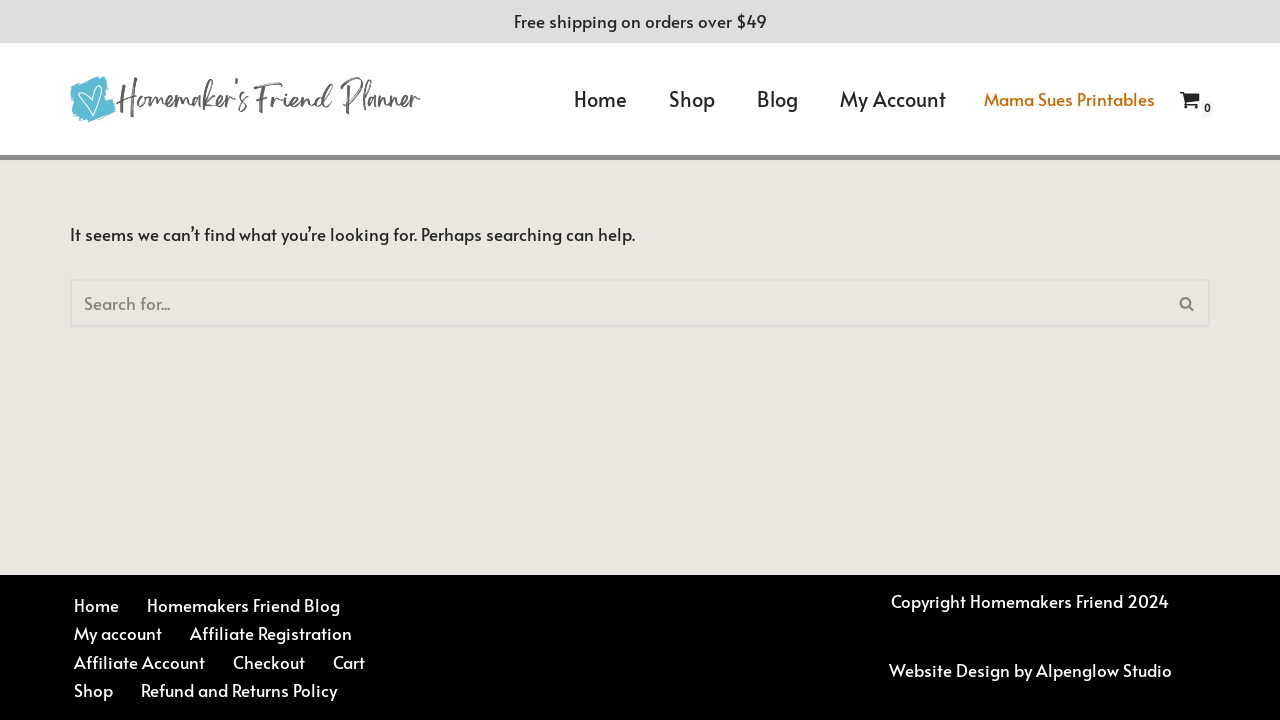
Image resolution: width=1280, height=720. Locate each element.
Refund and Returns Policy (239, 690)
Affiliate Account (139, 662)
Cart (349, 662)
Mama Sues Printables (1069, 99)
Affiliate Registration (271, 633)
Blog (777, 99)
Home (600, 99)
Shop (692, 99)
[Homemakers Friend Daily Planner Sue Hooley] (245, 99)
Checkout (269, 662)
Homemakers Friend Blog (243, 605)
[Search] (617, 303)
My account (893, 99)
